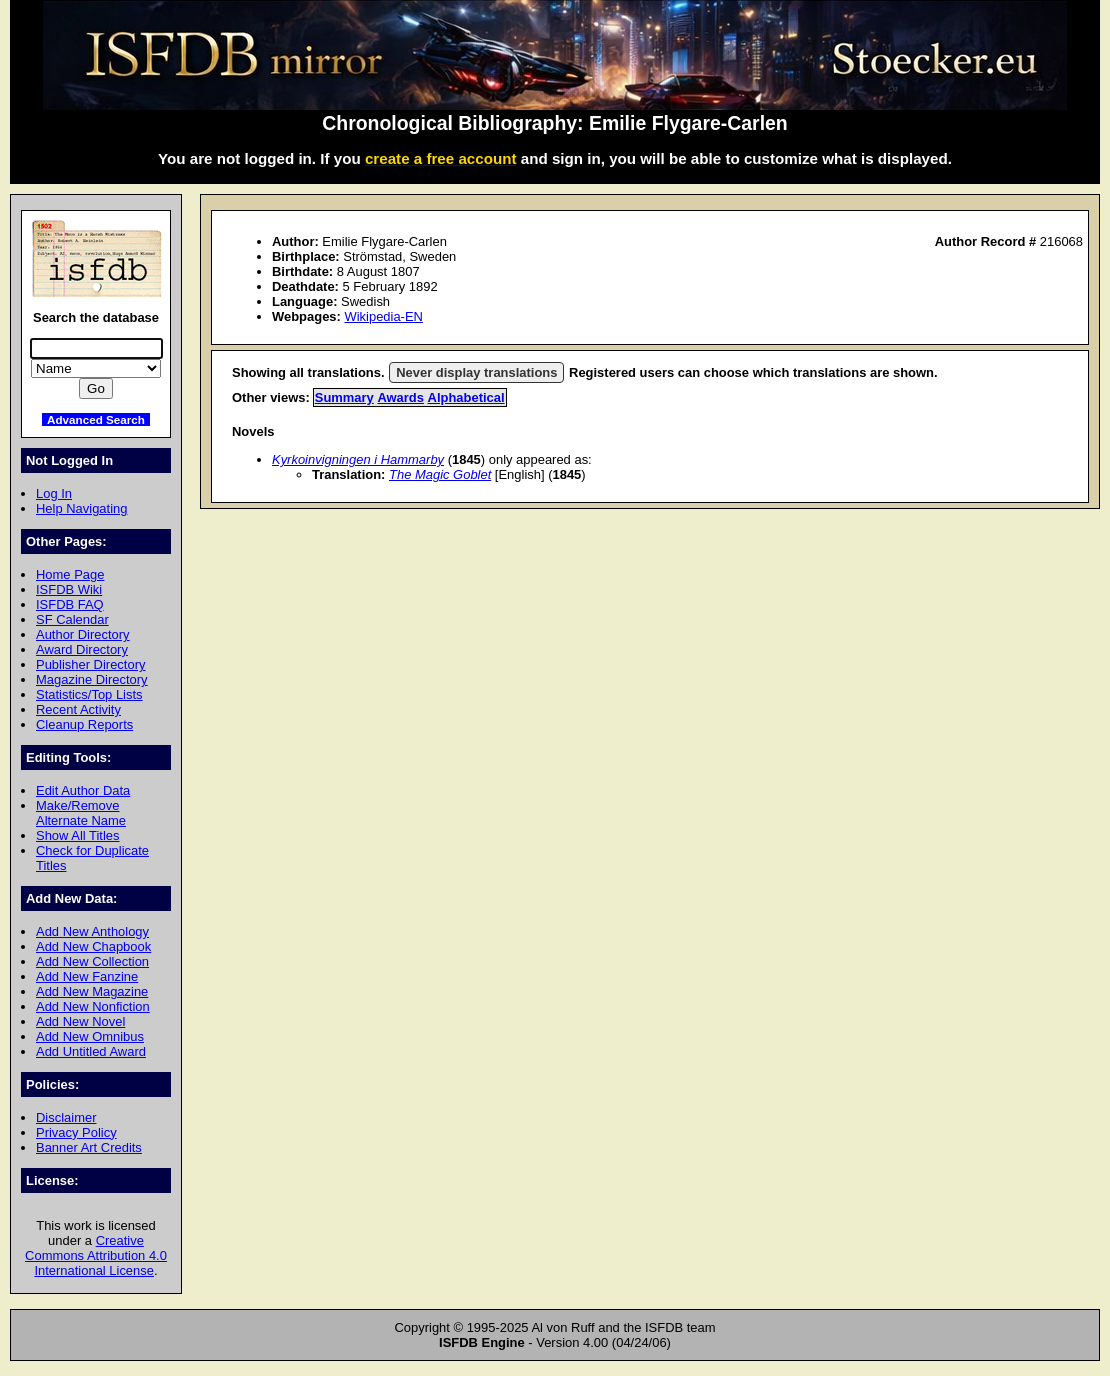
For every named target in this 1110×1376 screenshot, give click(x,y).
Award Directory (82, 649)
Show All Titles (78, 835)
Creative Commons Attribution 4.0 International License (96, 1255)
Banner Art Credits (89, 1147)
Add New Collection (92, 961)
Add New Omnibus (90, 1036)
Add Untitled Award (91, 1051)
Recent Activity (78, 709)
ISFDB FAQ (70, 604)
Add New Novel (80, 1021)
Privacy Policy (76, 1132)
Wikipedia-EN (383, 316)
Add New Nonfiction (93, 1006)
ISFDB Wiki (69, 589)
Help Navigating (81, 508)
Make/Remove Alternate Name (81, 813)
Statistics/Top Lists (89, 694)
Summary (344, 397)
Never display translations (476, 372)
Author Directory (83, 634)
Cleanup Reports (84, 724)
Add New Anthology (92, 931)
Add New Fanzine (87, 976)
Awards (400, 397)
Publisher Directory (90, 664)
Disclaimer (66, 1117)
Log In (54, 493)
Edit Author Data (83, 790)
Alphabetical (466, 397)
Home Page (70, 574)
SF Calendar (72, 619)
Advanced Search (96, 419)
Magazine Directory (92, 679)
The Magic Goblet (440, 474)
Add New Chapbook (93, 946)
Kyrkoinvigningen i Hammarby (358, 459)
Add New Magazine (92, 991)
